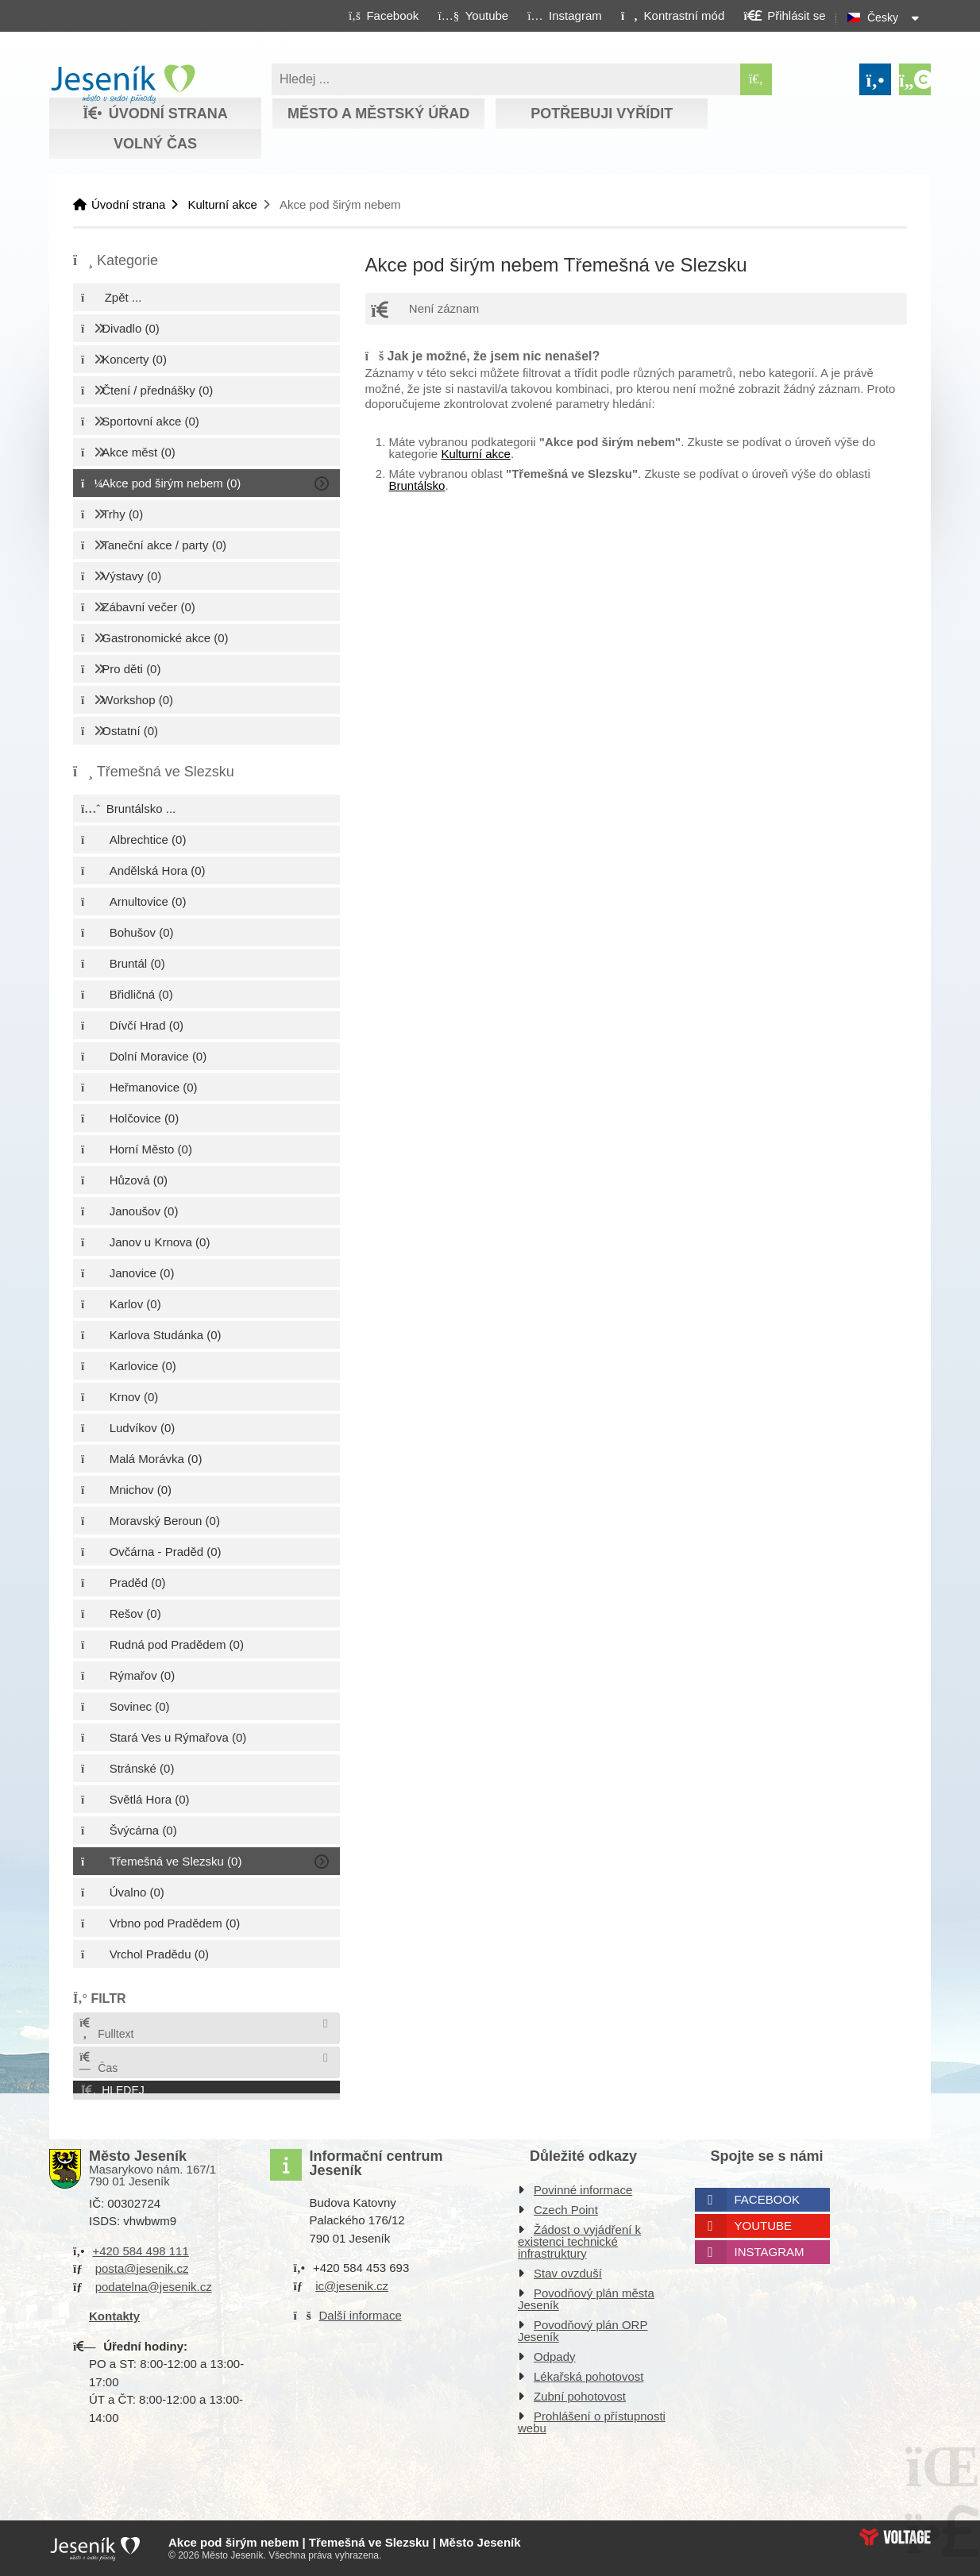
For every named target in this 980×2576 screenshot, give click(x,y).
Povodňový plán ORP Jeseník (582, 2330)
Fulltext (105, 2028)
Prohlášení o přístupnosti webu (592, 2422)
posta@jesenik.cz (142, 2268)
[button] (672, 15)
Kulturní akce (222, 204)
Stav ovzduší (568, 2273)
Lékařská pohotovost (588, 2376)
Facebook (768, 2199)
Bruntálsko (417, 485)
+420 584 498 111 (140, 2251)
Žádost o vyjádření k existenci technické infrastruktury (579, 2241)
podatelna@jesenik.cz (153, 2286)
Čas (98, 2062)
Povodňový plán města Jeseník (586, 2299)
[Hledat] (756, 79)
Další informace (360, 2315)
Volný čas (155, 144)
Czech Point (566, 2209)
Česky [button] (882, 17)
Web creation (895, 2537)
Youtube (764, 2225)
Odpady (555, 2356)
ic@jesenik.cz (351, 2286)
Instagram (769, 2251)
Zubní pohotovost (580, 2396)
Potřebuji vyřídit (602, 113)
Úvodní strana (122, 84)
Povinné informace (583, 2190)
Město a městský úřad (378, 113)
